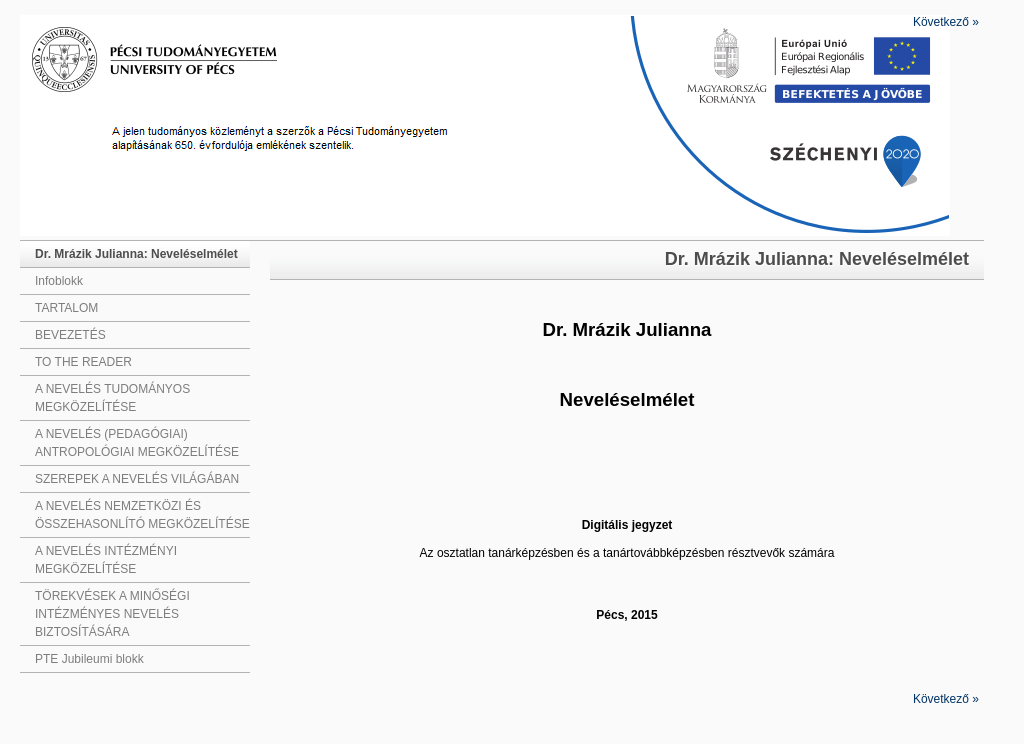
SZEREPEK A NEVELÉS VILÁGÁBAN (137, 479)
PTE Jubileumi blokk (89, 659)
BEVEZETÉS (70, 335)
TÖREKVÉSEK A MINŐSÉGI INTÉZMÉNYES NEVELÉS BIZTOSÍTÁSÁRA (112, 614)
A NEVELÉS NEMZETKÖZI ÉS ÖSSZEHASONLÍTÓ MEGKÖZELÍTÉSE (142, 515)
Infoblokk (59, 281)
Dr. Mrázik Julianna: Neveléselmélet (136, 254)
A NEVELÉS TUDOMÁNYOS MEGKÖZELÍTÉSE (112, 398)
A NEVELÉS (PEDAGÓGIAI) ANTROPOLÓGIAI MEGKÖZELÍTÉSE (137, 443)
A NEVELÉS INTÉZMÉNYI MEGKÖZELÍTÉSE (106, 560)
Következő (946, 22)
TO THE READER (83, 362)
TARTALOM (66, 308)
